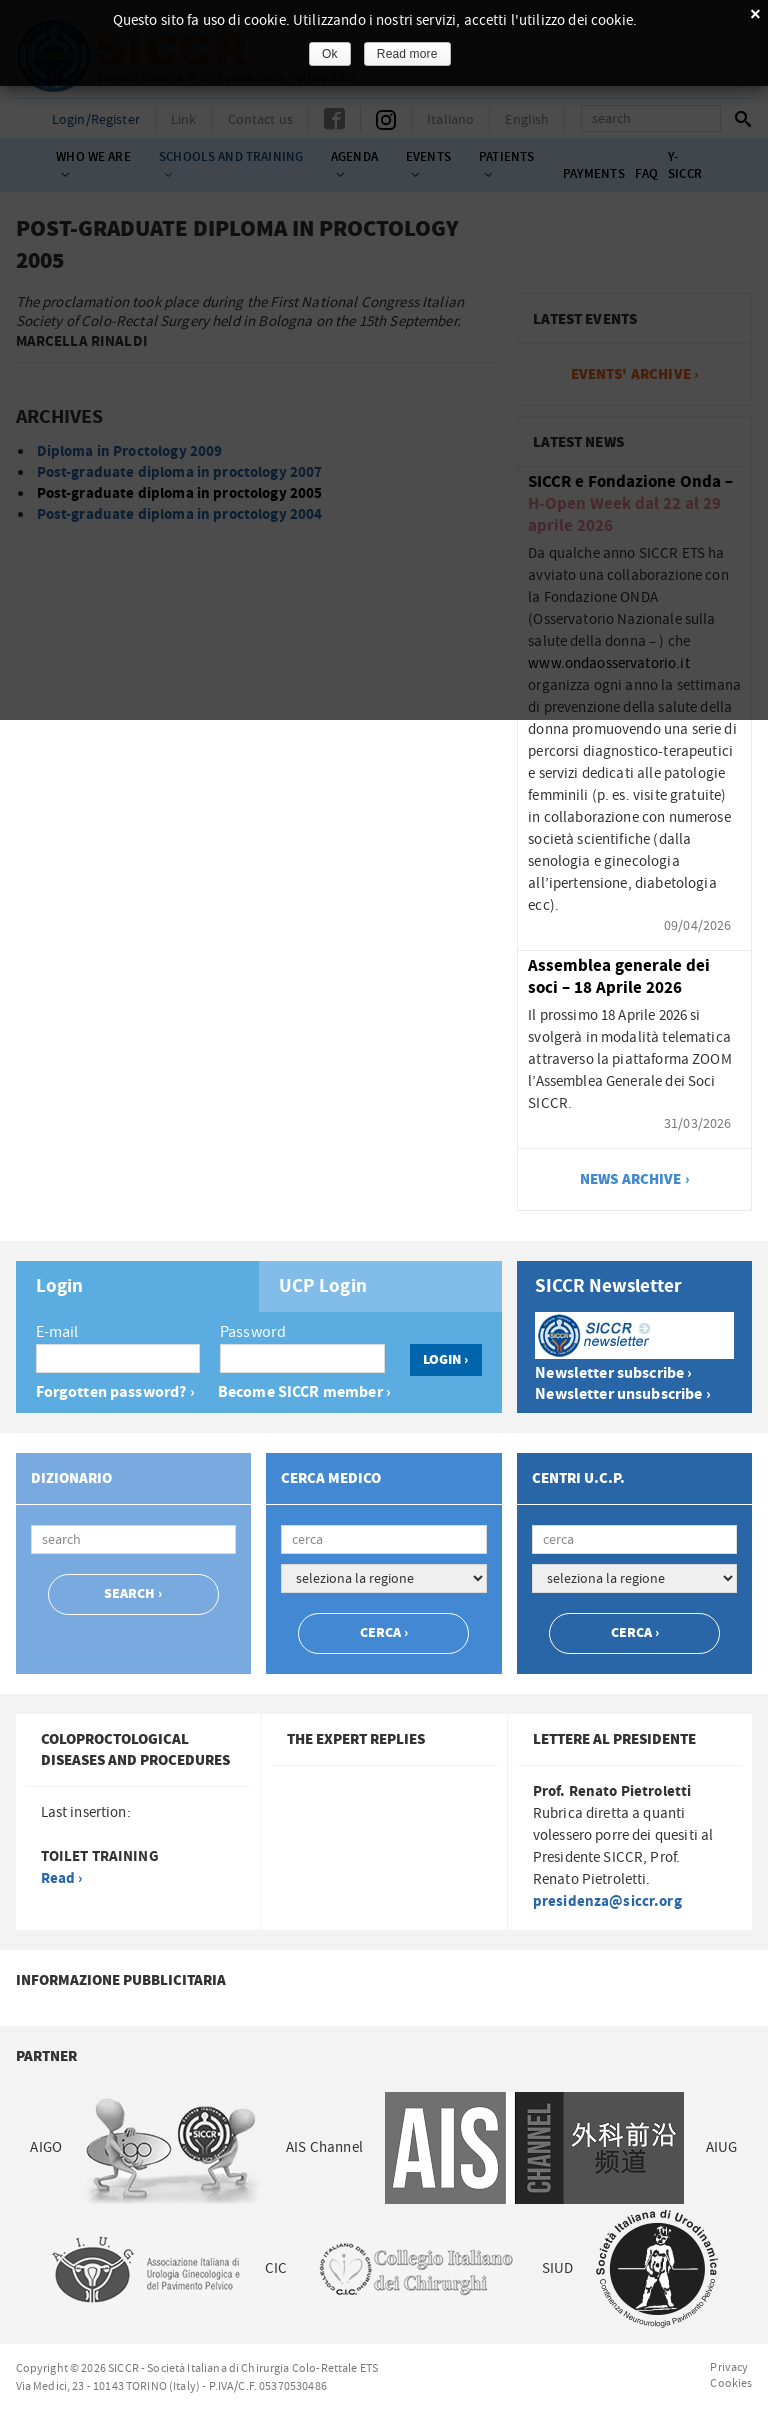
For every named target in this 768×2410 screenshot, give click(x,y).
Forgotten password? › (115, 1392)
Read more (407, 54)
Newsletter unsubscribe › (623, 1394)
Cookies (731, 2383)
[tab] (137, 1286)
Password (253, 1332)
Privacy (729, 2367)
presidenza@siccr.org (607, 1901)
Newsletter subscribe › (613, 1373)
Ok (330, 54)
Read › (62, 1878)
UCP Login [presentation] (323, 1287)
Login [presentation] (60, 1287)
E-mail (57, 1332)
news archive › (635, 1179)
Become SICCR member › (304, 1392)
